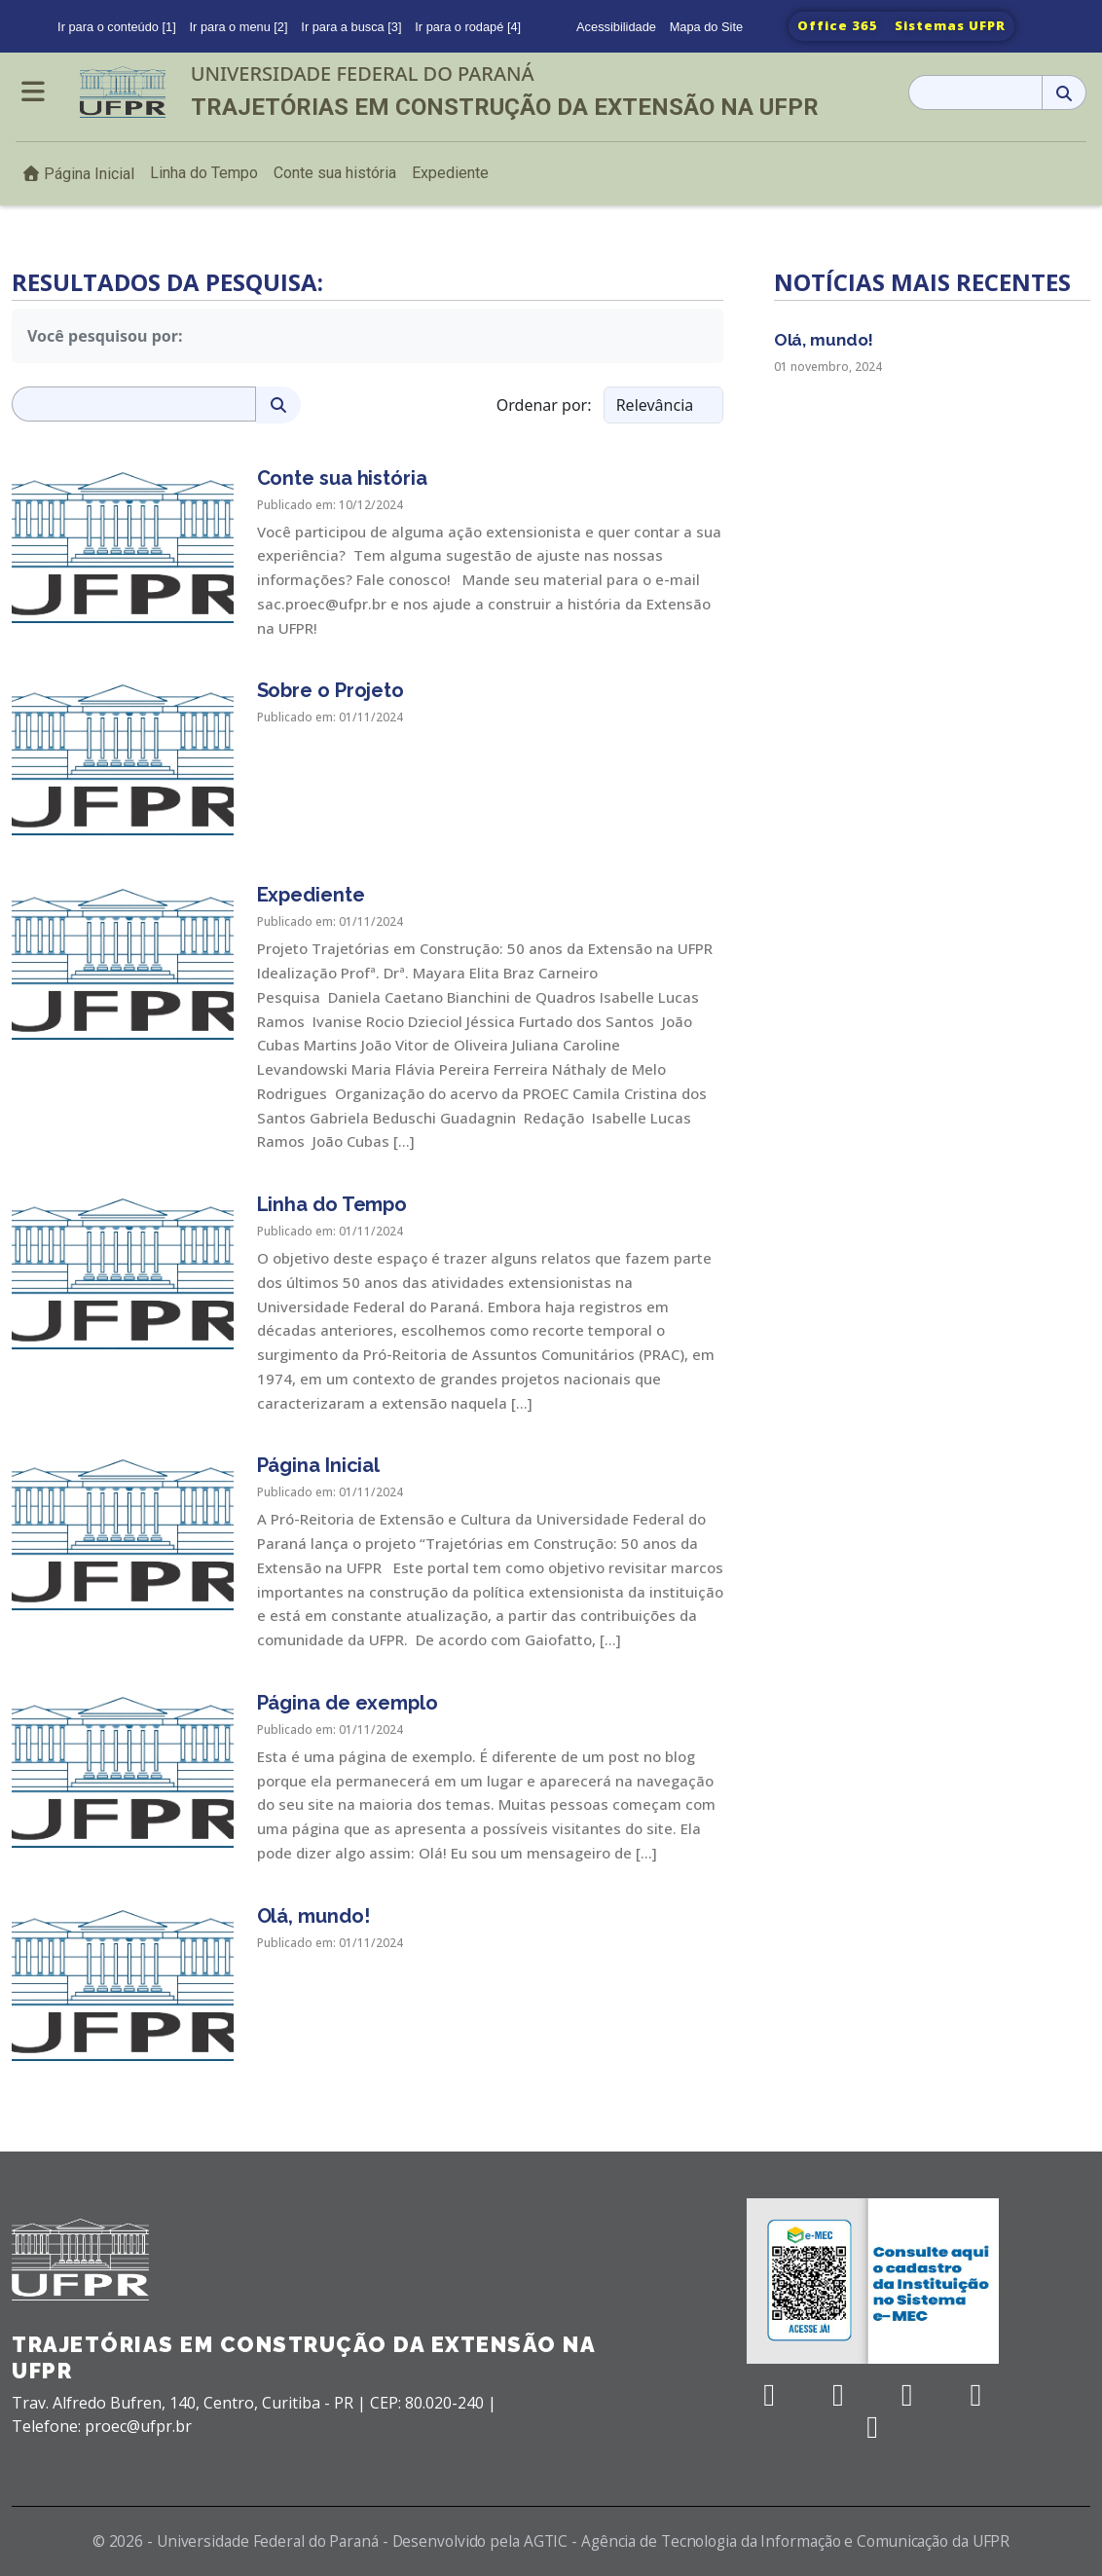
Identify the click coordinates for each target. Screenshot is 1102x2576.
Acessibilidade (616, 26)
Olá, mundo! (823, 340)
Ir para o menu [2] (239, 26)
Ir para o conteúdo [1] (116, 26)
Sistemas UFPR (950, 25)
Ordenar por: (544, 405)
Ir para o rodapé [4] (468, 26)
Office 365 (837, 25)
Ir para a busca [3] (351, 26)
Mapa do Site (706, 26)
